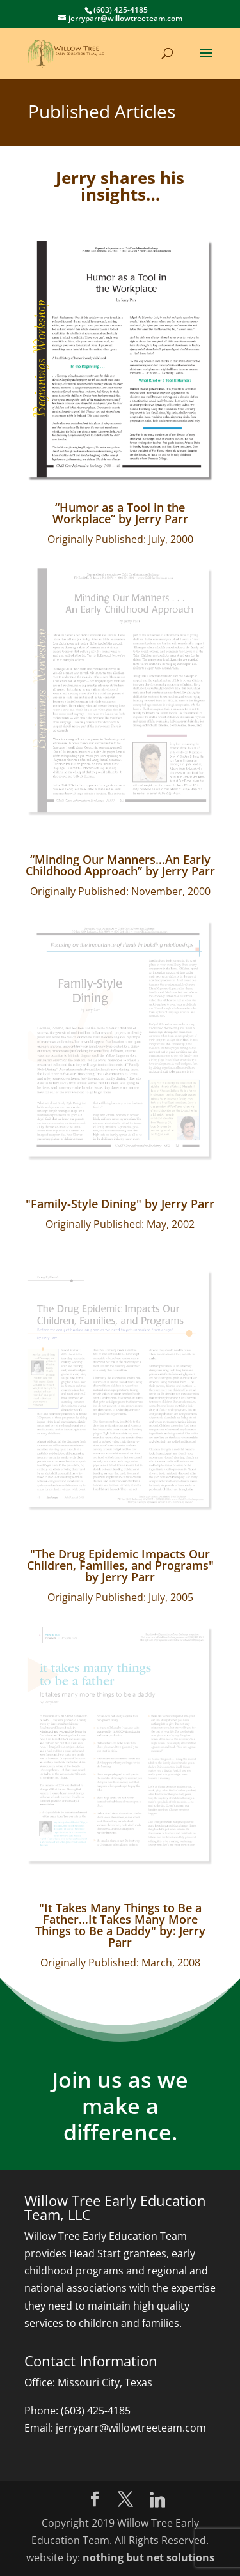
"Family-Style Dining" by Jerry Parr (120, 1203)
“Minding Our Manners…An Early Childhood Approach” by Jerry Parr (120, 865)
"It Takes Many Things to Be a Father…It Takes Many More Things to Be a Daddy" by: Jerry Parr (120, 1925)
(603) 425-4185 (96, 2411)
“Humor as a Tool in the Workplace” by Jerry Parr (120, 513)
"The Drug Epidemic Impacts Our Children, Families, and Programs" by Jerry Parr (120, 1565)
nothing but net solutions (148, 2557)
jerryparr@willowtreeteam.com (131, 2428)
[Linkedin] (157, 2500)
